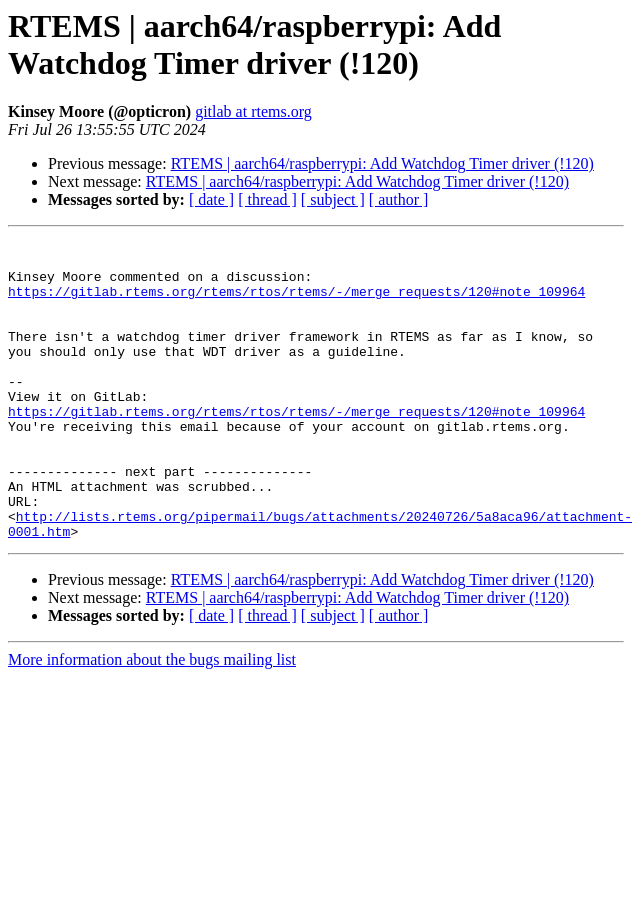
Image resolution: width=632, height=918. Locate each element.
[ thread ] (267, 199)
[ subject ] (333, 199)
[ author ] (399, 199)
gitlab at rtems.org (253, 111)
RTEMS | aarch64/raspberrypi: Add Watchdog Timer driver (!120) (382, 163)
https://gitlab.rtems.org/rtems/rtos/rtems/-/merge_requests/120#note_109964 (296, 303)
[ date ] (211, 199)
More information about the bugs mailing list (152, 719)
